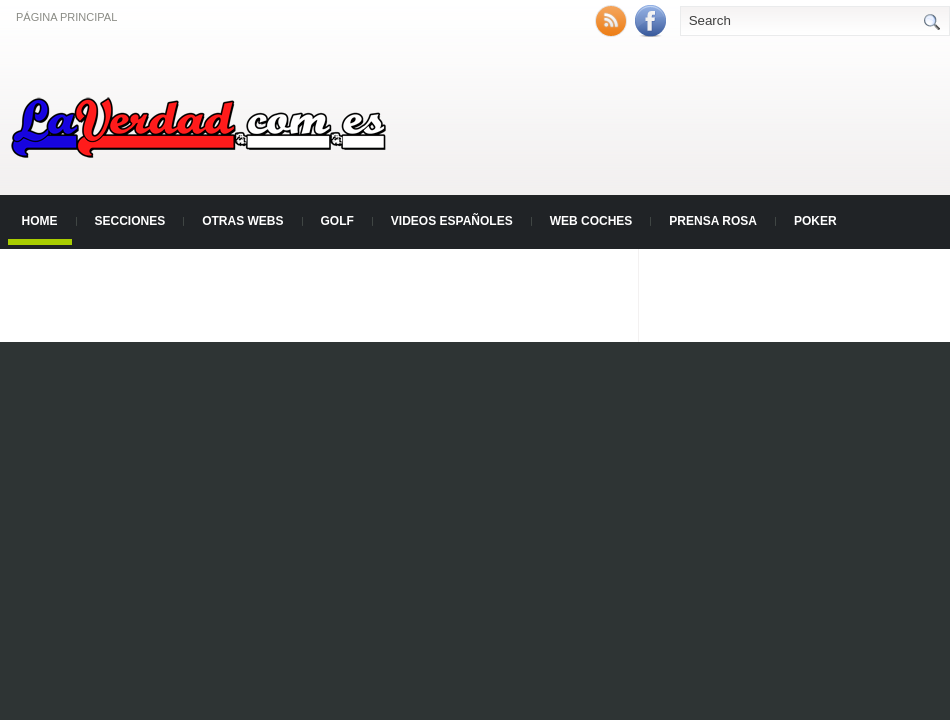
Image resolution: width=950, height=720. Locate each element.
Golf (337, 221)
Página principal (66, 17)
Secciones (130, 221)
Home (40, 221)
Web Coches (591, 221)
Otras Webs (242, 221)
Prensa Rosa (713, 221)
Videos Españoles (452, 221)
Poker (815, 221)
